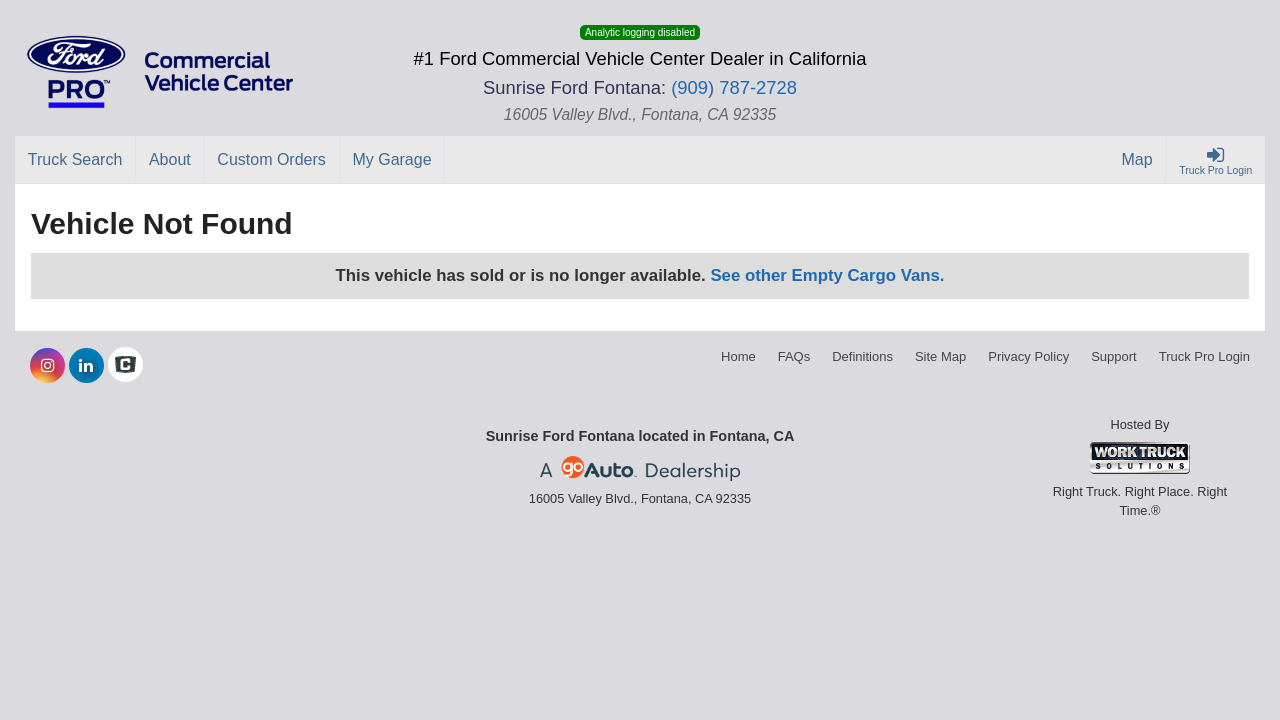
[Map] (1138, 160)
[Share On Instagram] (47, 366)
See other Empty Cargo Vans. (827, 275)
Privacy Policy (1028, 356)
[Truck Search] (75, 160)
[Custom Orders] (272, 160)
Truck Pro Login (1204, 356)
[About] (170, 160)
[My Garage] (393, 160)
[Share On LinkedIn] (86, 366)
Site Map (940, 356)
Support (1114, 356)
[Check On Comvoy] (125, 366)
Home (738, 356)
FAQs (794, 356)
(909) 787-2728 (734, 87)
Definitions (862, 356)
